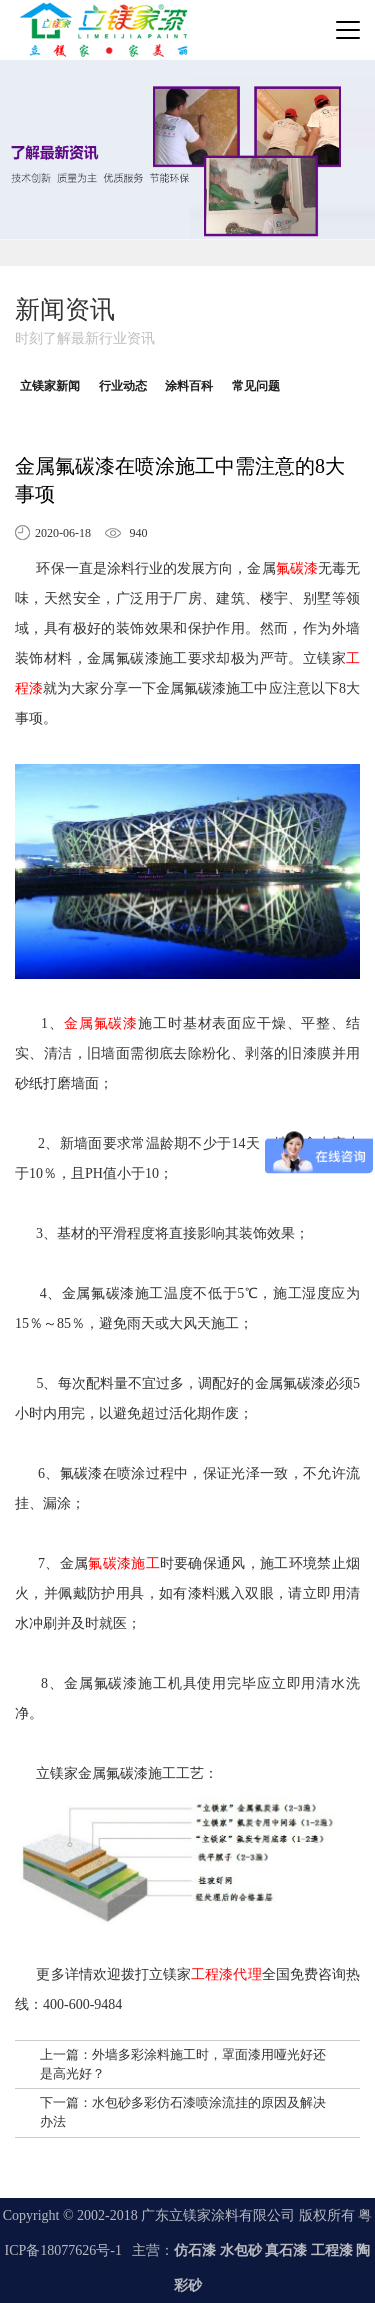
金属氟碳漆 (101, 1023)
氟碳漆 (297, 568)
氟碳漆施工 (124, 1563)
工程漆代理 (226, 1974)
